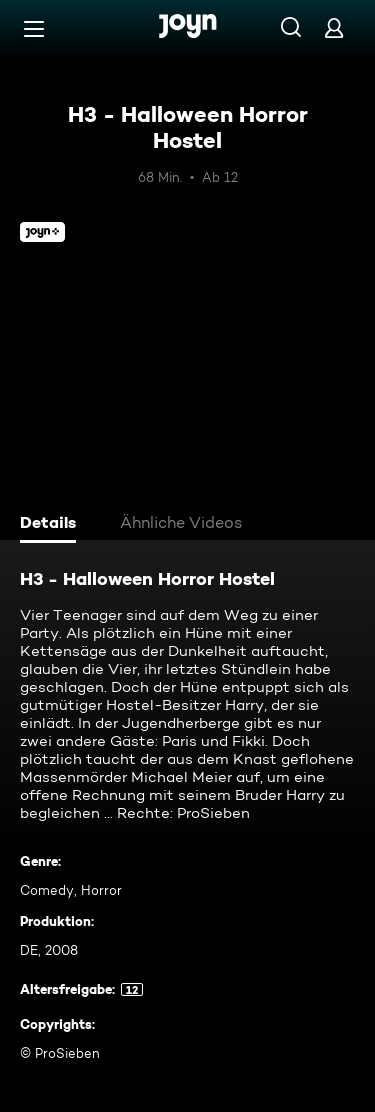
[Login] (334, 27)
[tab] (51, 525)
